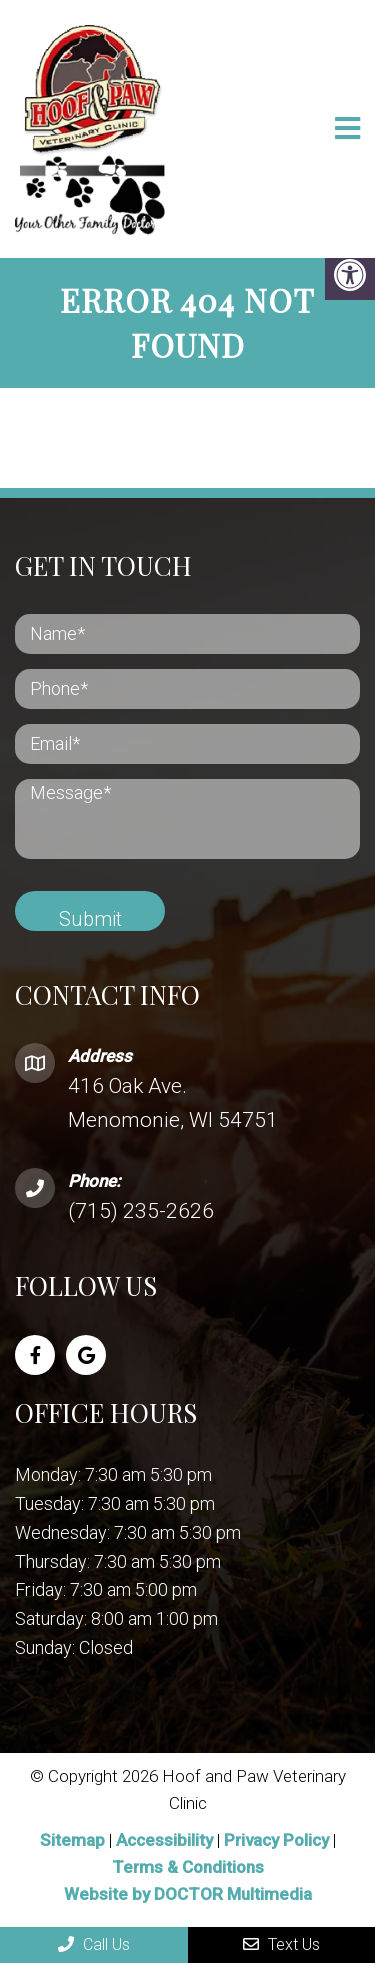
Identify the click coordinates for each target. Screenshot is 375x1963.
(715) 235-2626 (141, 1211)
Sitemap (72, 1840)
